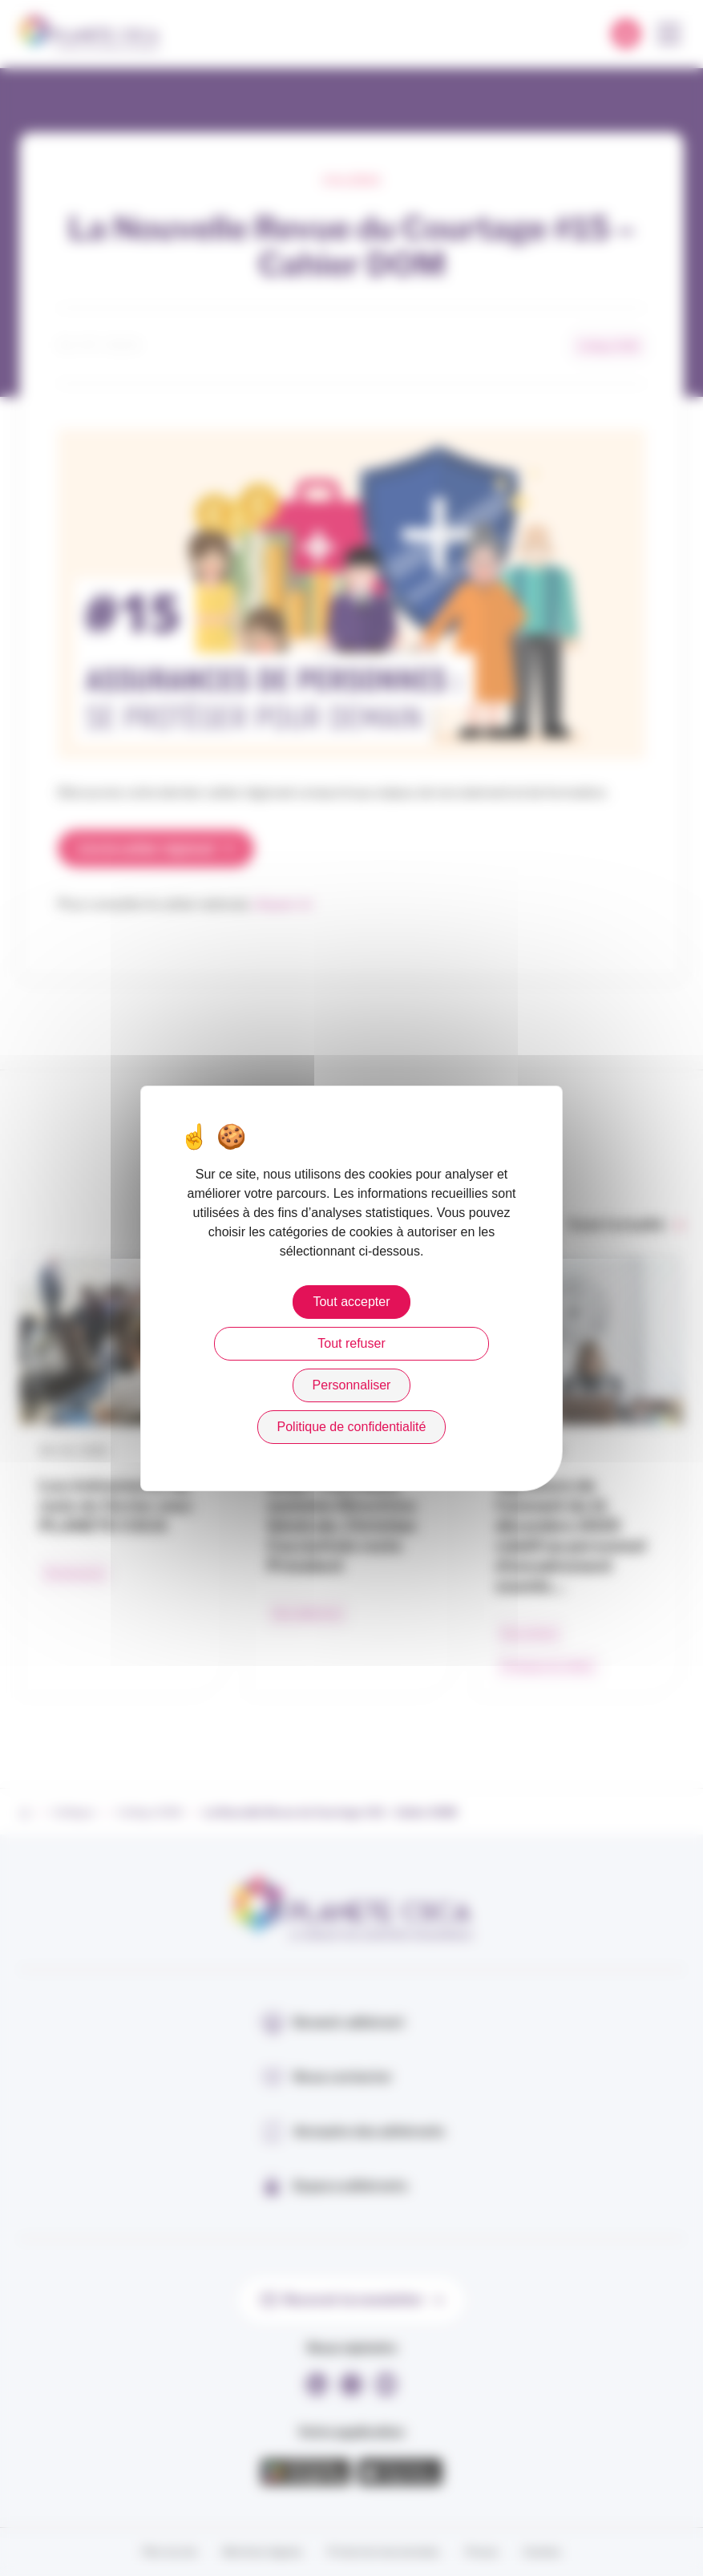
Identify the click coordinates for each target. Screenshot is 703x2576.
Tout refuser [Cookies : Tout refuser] (351, 1343)
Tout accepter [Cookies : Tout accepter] (351, 1301)
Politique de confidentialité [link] (351, 1427)
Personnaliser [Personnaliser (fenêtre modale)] (352, 1385)
